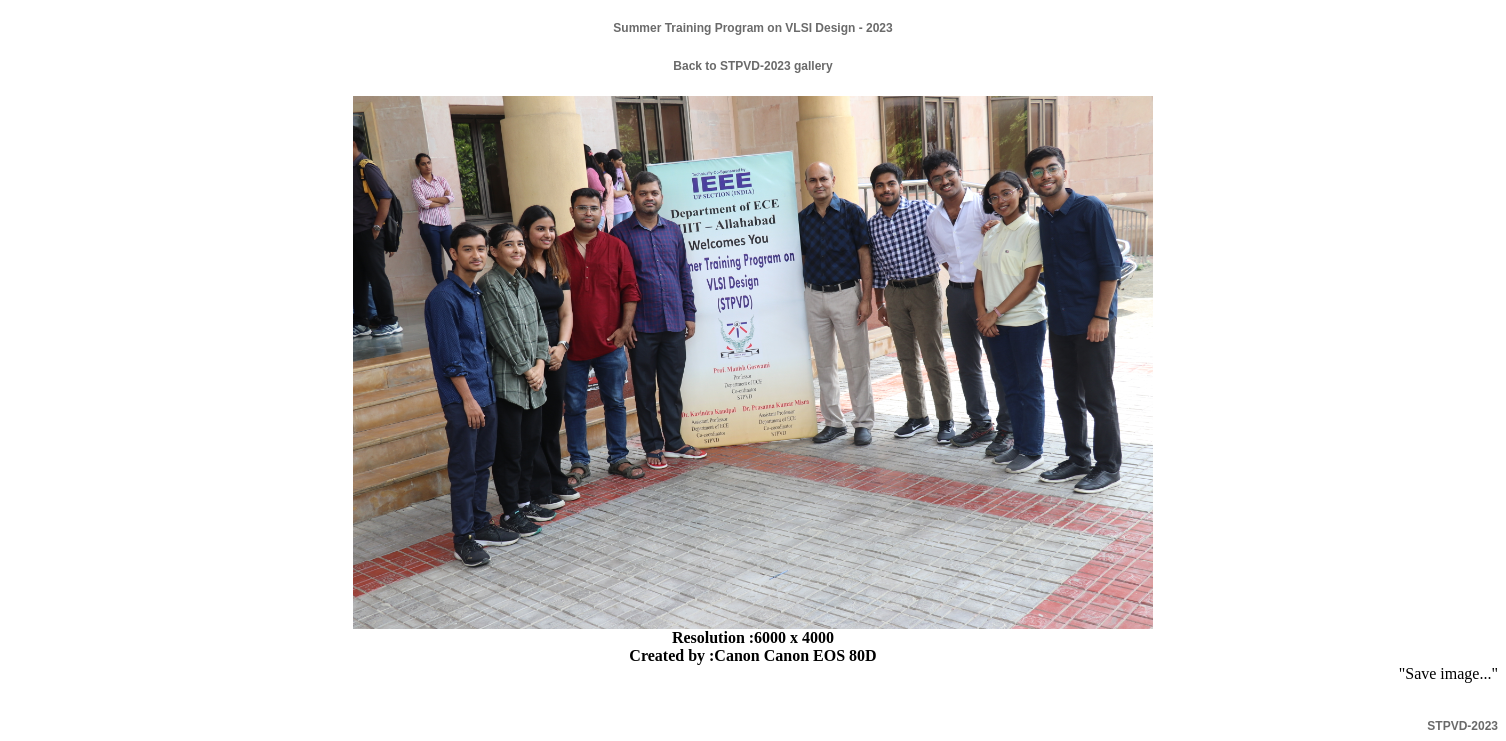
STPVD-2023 (1462, 726)
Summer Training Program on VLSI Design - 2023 (752, 28)
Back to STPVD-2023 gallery (752, 66)
